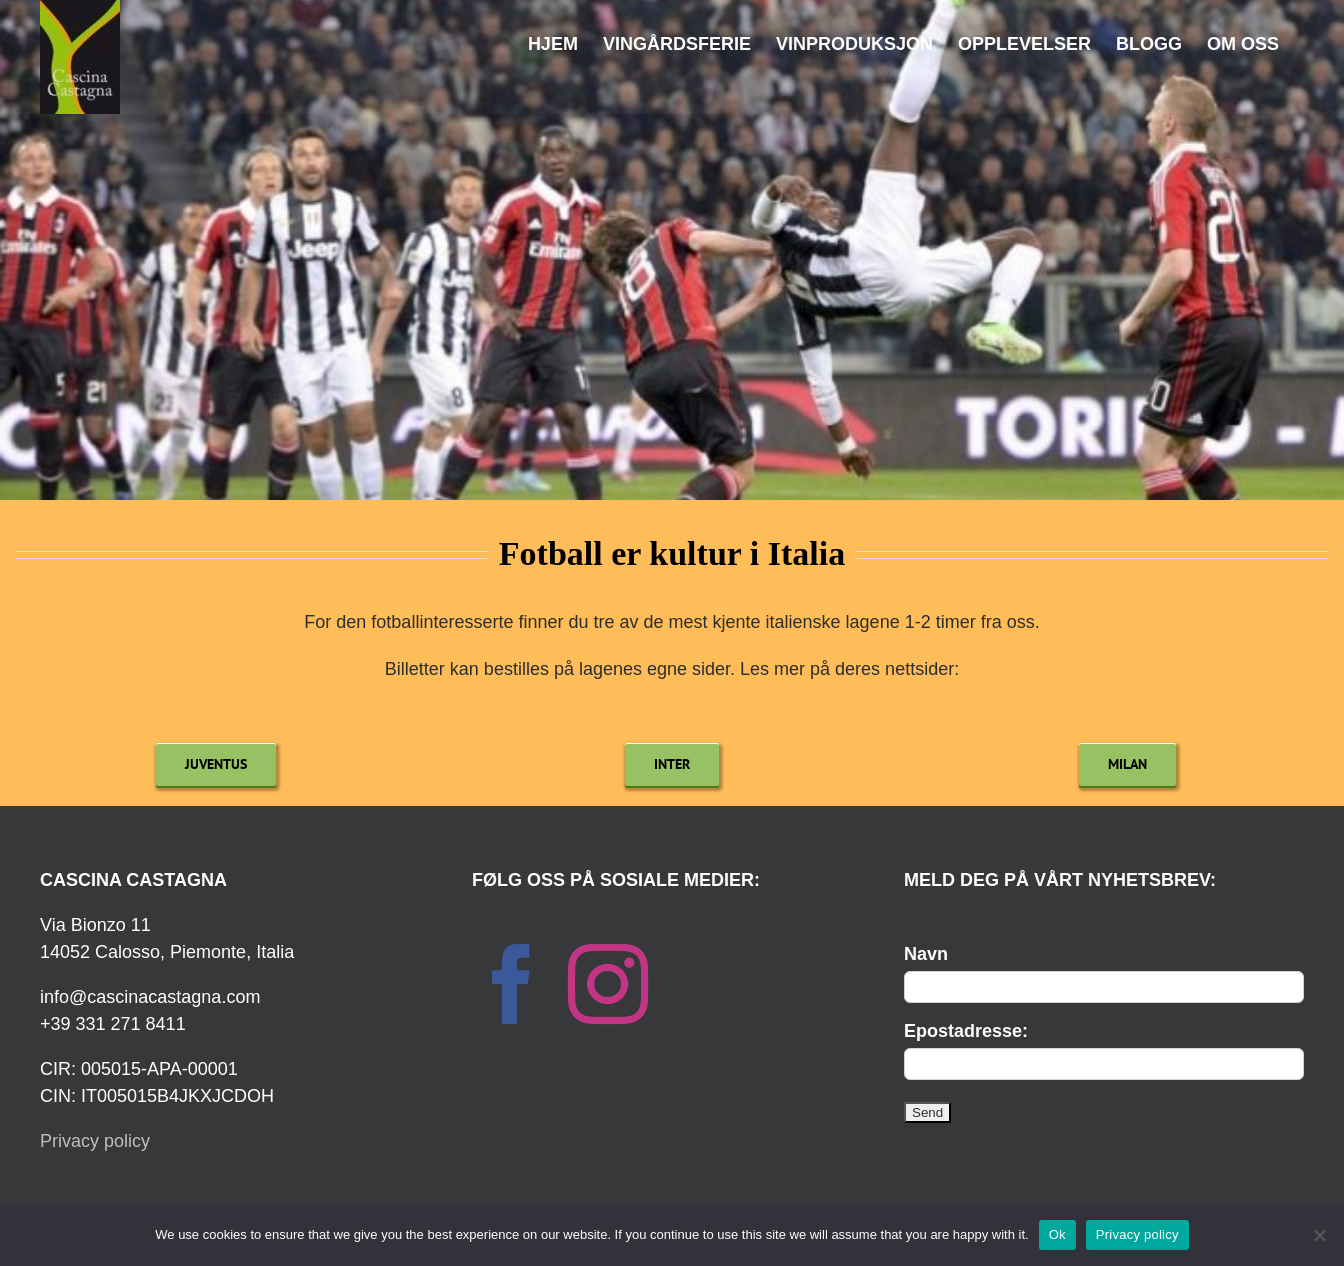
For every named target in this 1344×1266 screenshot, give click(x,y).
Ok (1057, 1234)
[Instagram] (608, 984)
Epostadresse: (966, 1031)
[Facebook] (512, 984)
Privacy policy (95, 1141)
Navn (926, 954)
